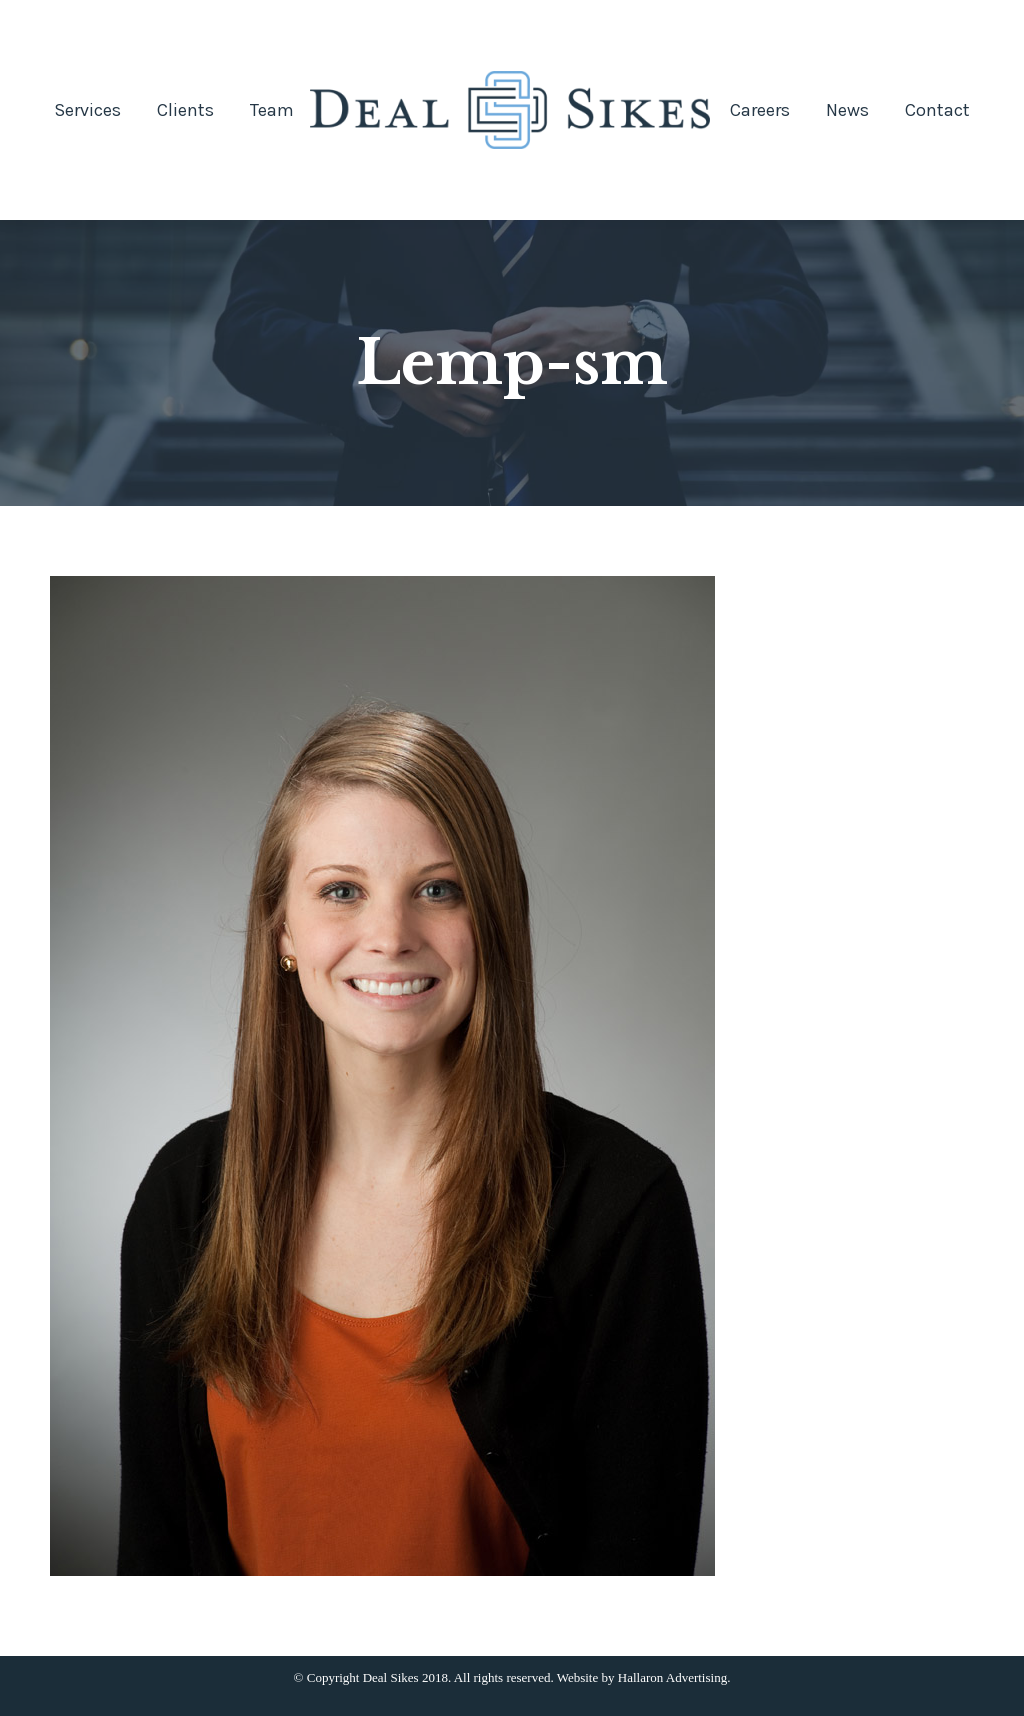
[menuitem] (87, 110)
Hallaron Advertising (672, 1677)
